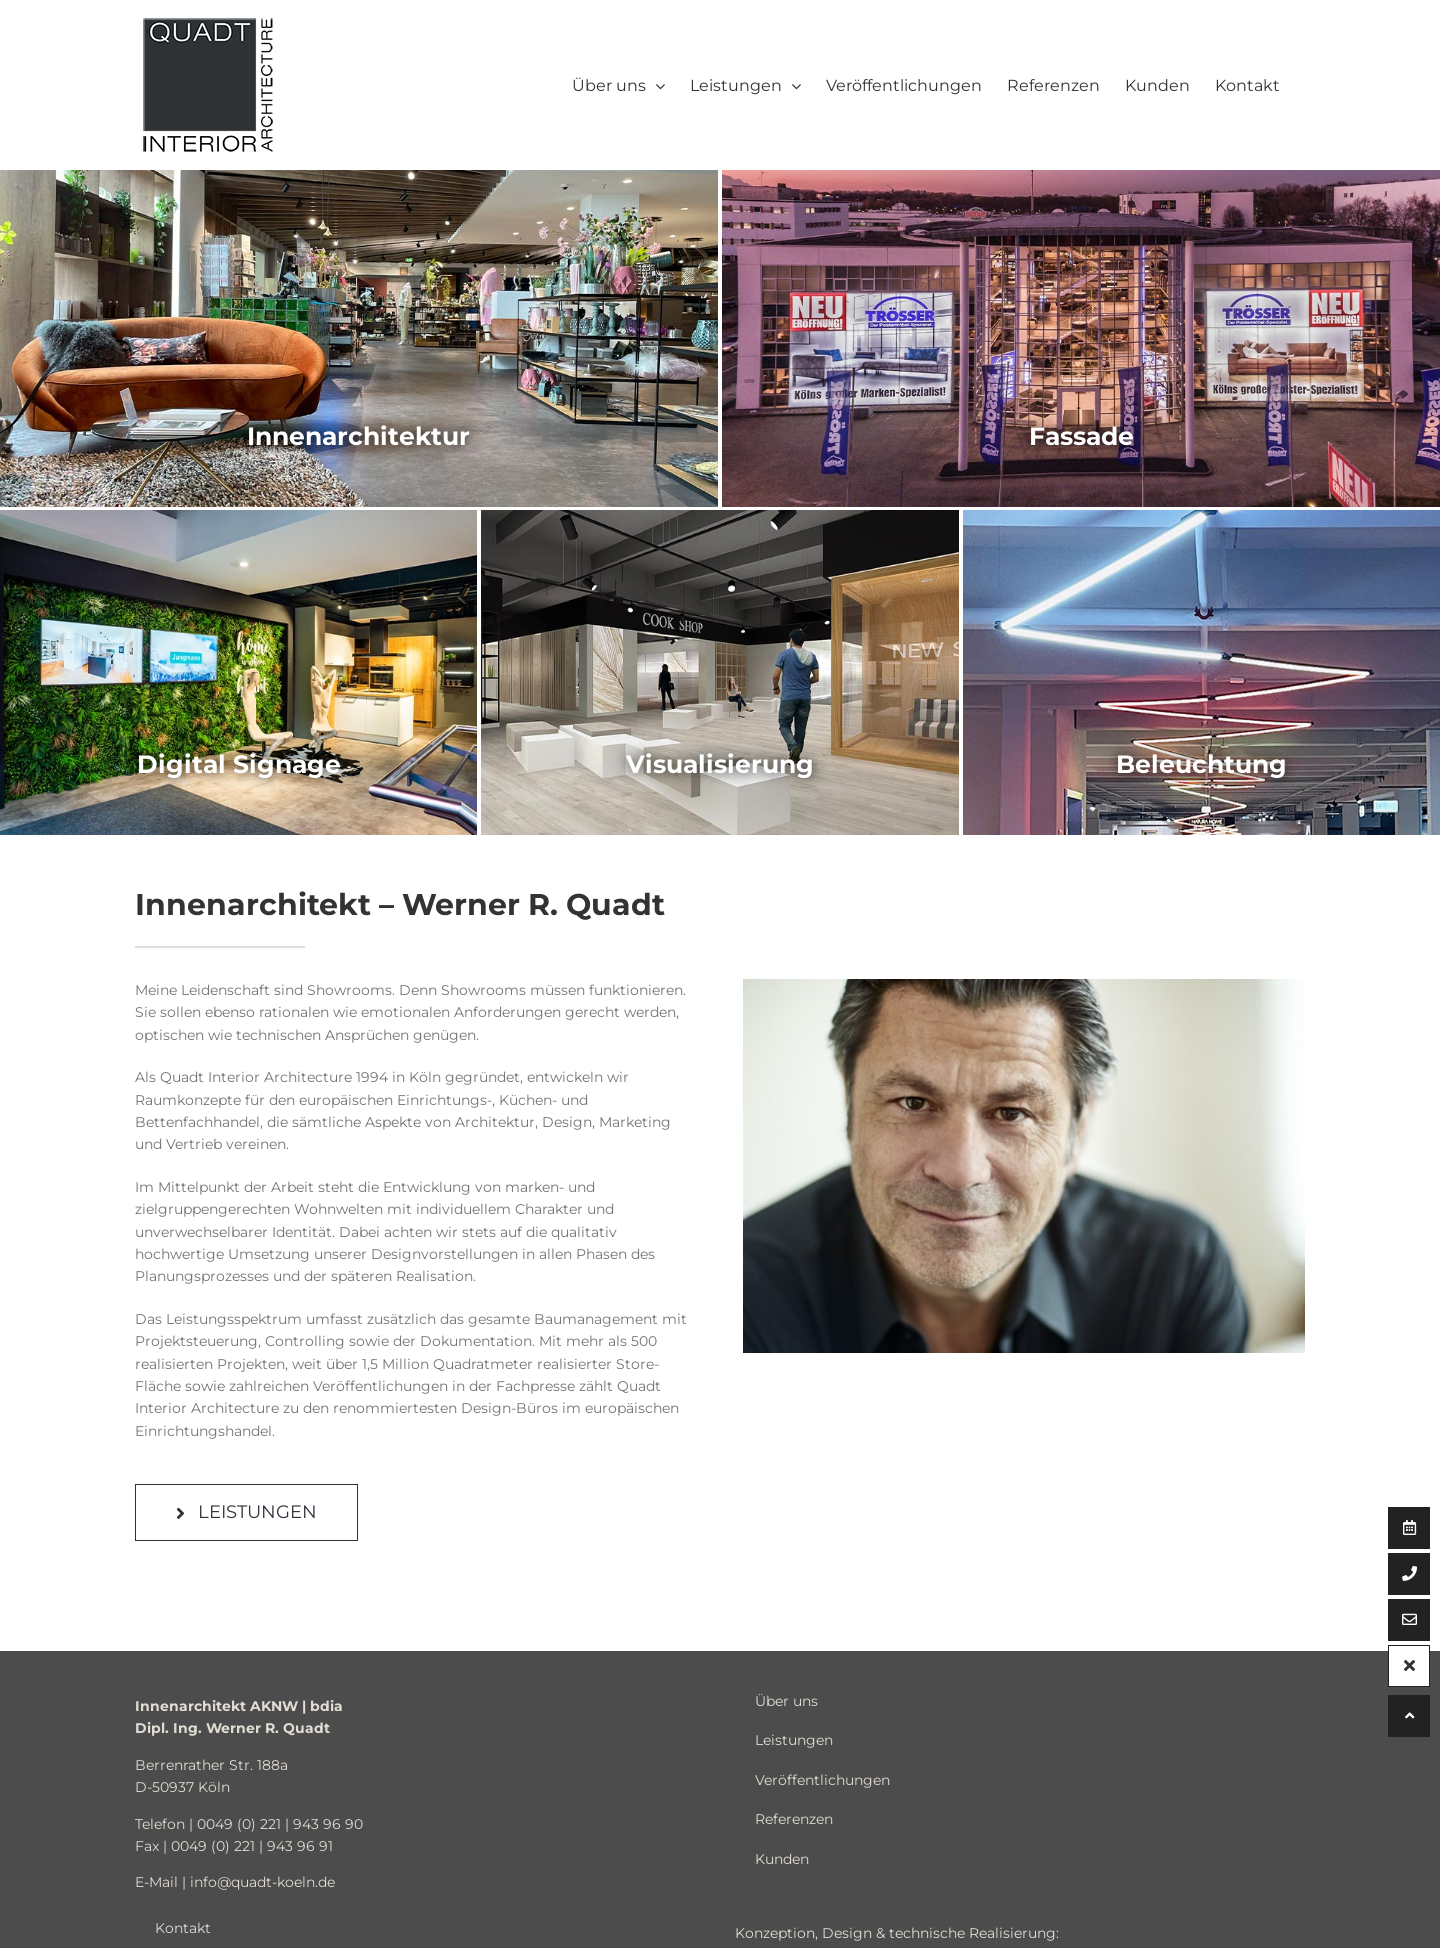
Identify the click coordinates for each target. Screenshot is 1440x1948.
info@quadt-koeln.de (262, 1882)
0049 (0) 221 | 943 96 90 (280, 1824)
